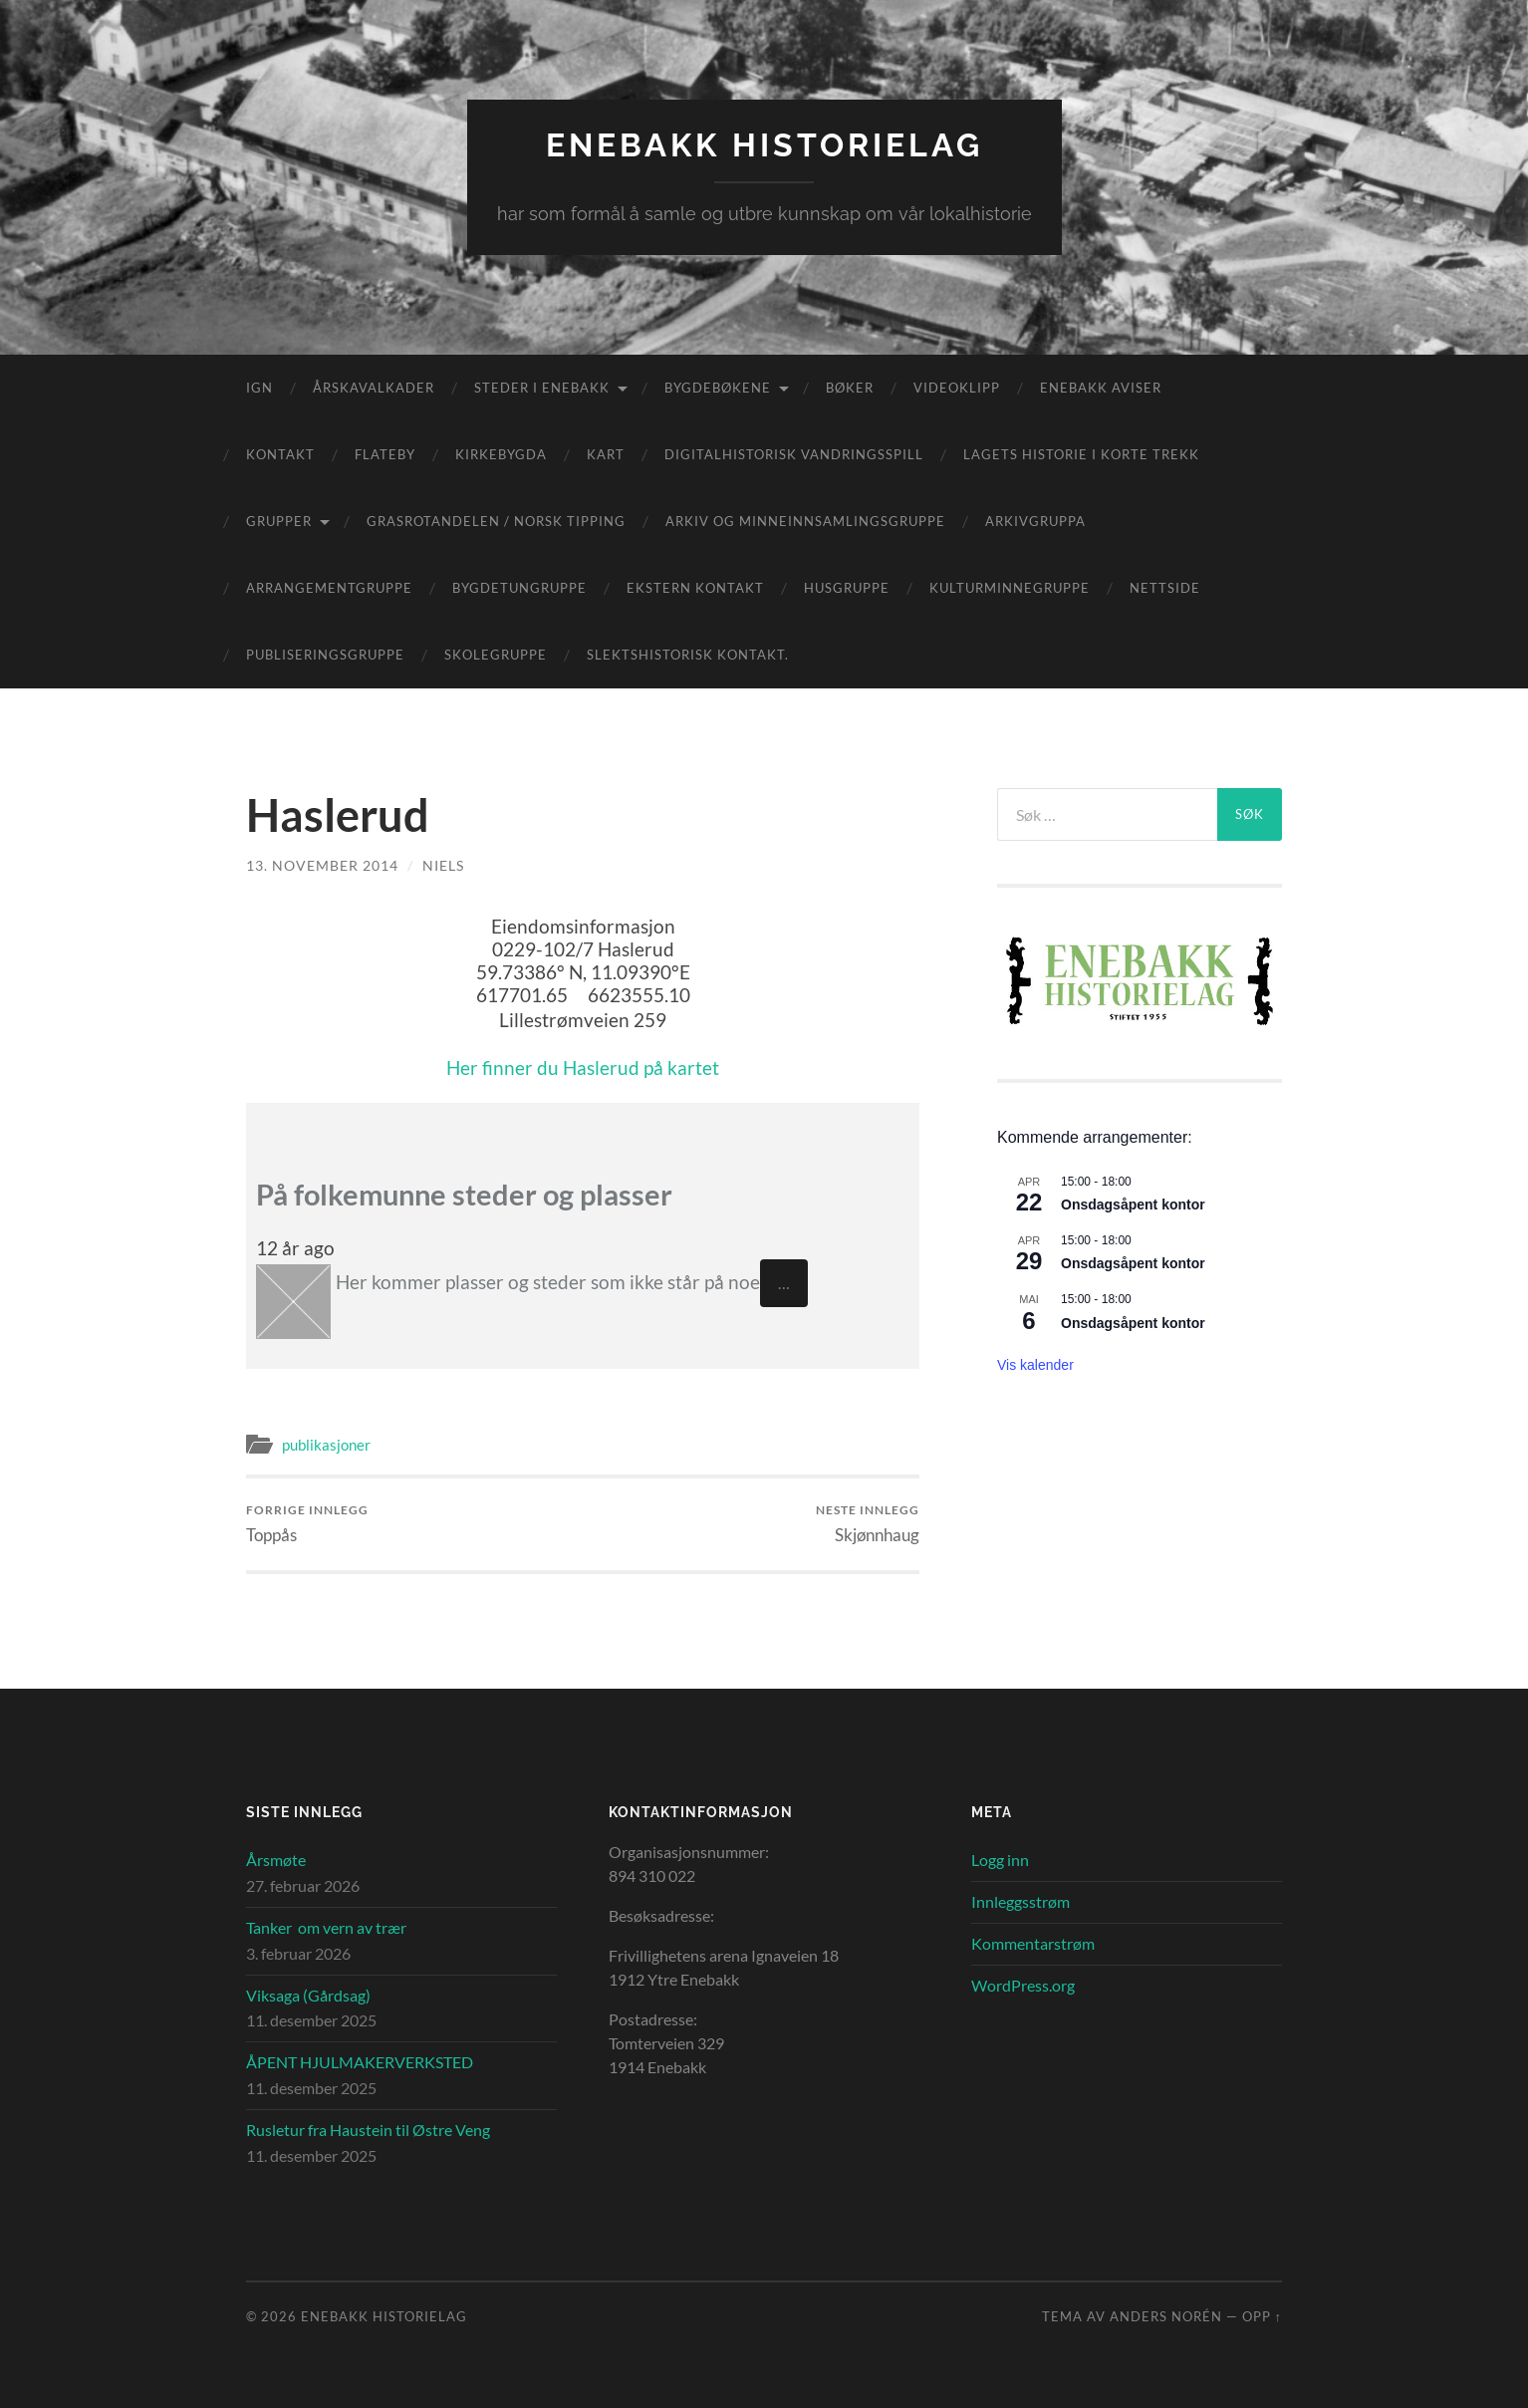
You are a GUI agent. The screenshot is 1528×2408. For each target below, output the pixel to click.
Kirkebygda (501, 454)
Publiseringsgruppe (325, 655)
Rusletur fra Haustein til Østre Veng (368, 2129)
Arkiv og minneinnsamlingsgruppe (805, 521)
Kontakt (280, 454)
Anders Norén (1166, 2316)
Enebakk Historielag (764, 145)
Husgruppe (847, 588)
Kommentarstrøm (1033, 1943)
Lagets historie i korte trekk (1081, 454)
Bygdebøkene (717, 388)
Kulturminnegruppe (1009, 588)
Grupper (279, 521)
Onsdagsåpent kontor (1133, 1204)
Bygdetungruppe (519, 588)
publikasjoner (326, 1445)
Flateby (385, 454)
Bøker (850, 388)
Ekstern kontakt (695, 588)
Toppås (307, 1523)
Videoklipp (956, 388)
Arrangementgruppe (329, 588)
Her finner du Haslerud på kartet (582, 1067)
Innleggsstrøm (1020, 1901)
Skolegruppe (495, 655)
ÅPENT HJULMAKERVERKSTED (359, 2061)
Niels (443, 865)
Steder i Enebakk (542, 388)
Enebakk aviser (1100, 388)
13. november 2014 (322, 865)
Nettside (1165, 588)
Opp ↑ (1262, 2316)
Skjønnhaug (867, 1523)
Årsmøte (276, 1859)
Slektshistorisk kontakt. (688, 655)
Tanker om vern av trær (326, 1927)
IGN (259, 388)
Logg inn (1000, 1859)
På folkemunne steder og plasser (464, 1194)
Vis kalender (1035, 1365)
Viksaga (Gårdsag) (308, 1995)
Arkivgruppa (1035, 521)
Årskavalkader (373, 388)
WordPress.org (1023, 1985)
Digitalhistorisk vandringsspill (793, 454)
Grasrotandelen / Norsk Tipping (496, 521)
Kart (606, 454)
